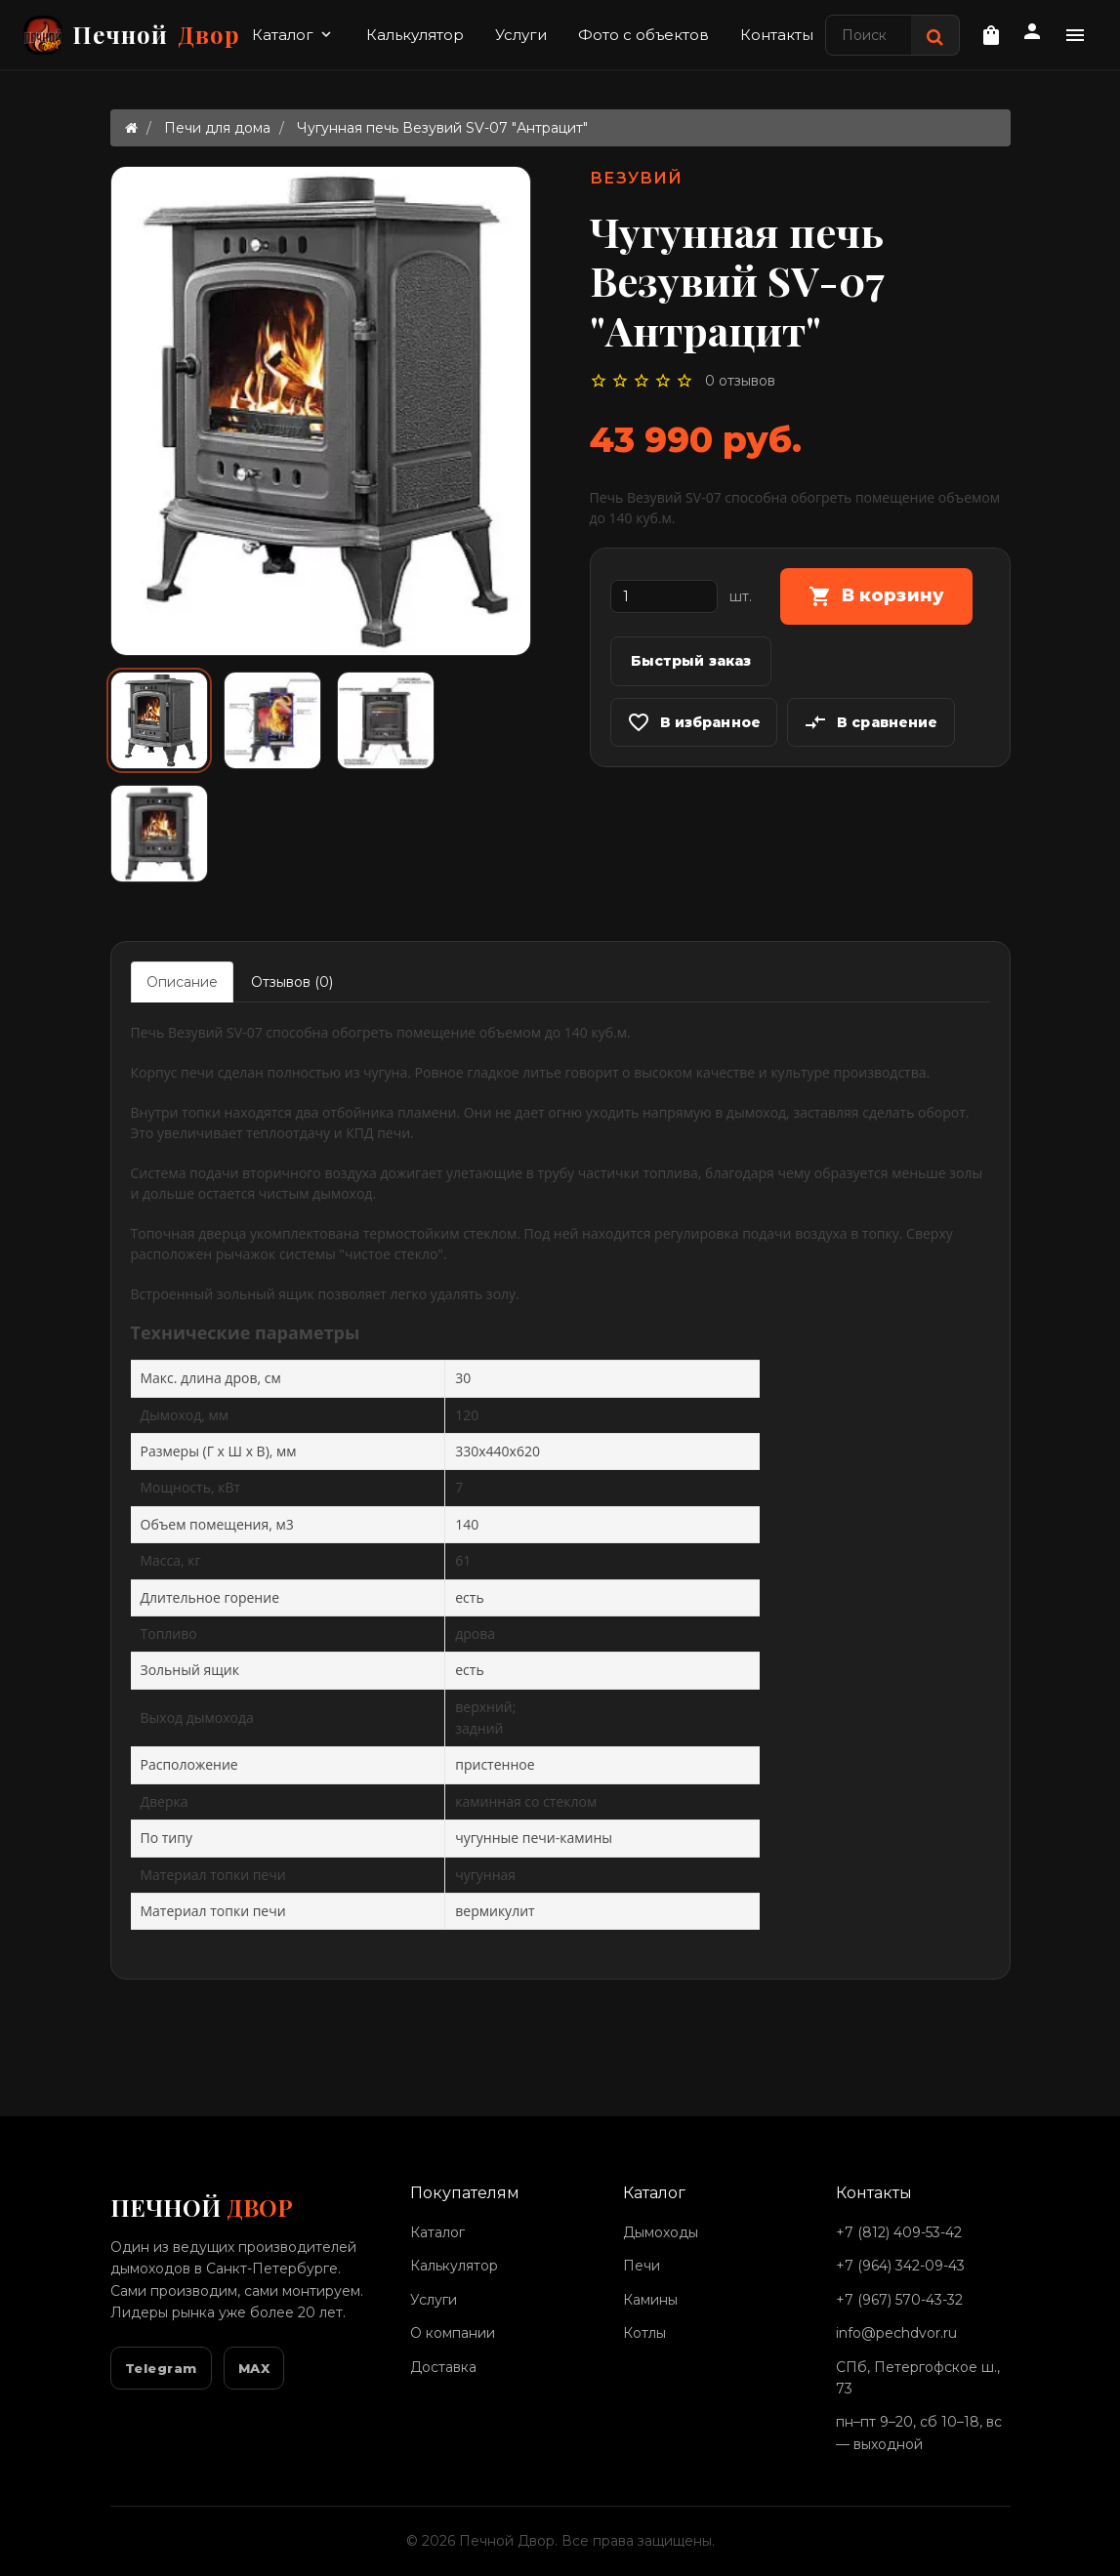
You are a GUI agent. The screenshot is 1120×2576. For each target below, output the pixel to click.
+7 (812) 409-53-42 (899, 2232)
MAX (254, 2368)
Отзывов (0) (292, 982)
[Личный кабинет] (1032, 34)
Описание (182, 982)
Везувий (636, 178)
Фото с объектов (643, 34)
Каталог (293, 34)
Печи (641, 2265)
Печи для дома (217, 128)
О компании (452, 2333)
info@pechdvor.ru (896, 2333)
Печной (131, 35)
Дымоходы (660, 2232)
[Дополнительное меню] (1075, 35)
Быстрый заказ (691, 661)
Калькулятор (415, 34)
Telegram (161, 2368)
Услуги (521, 34)
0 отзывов (740, 380)
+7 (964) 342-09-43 (900, 2265)
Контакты (776, 34)
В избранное (694, 722)
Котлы (644, 2333)
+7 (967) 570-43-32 (899, 2300)
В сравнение (871, 722)
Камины (650, 2300)
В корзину (877, 596)
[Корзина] (991, 35)
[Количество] (664, 596)
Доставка (443, 2367)
